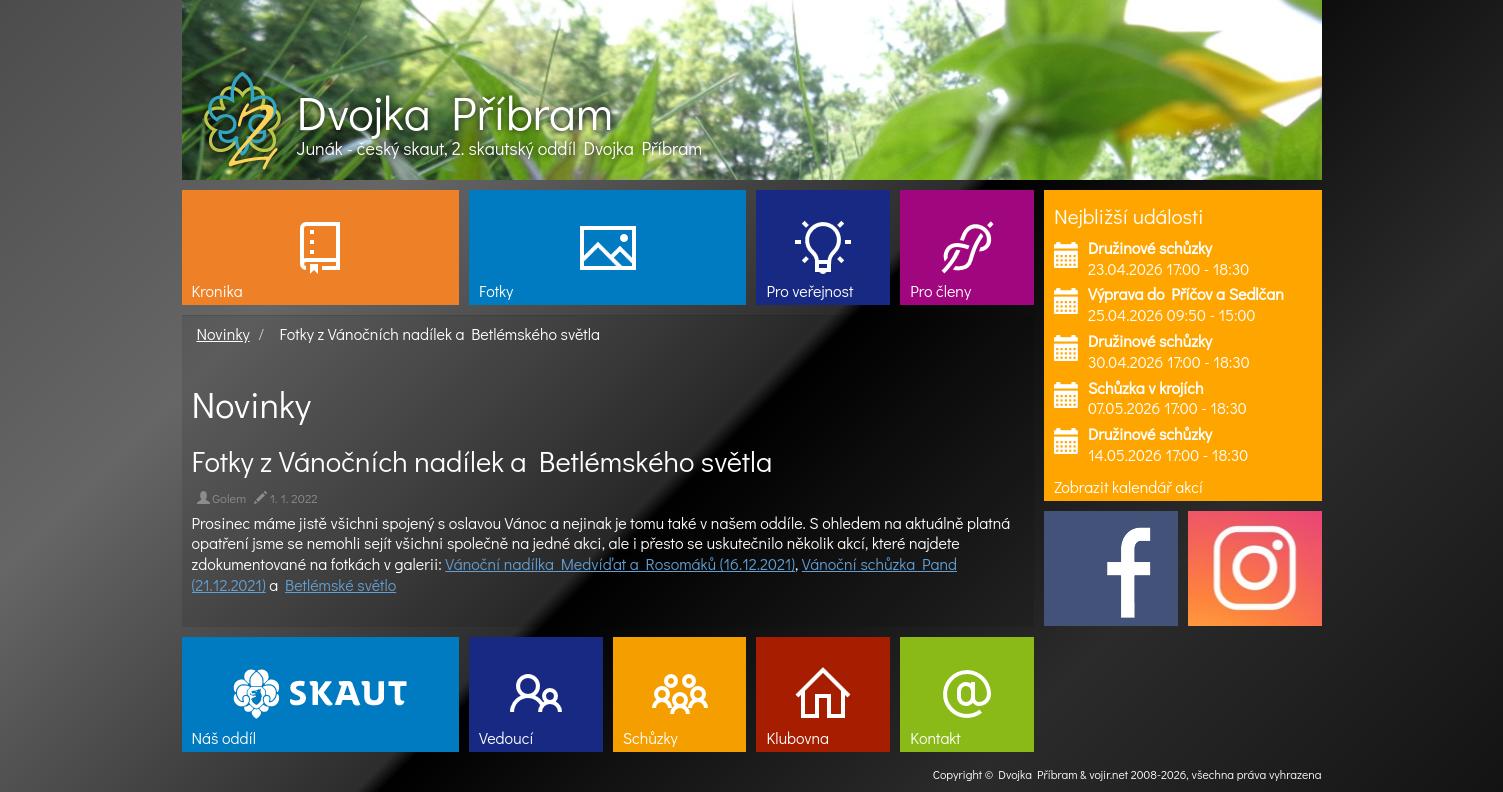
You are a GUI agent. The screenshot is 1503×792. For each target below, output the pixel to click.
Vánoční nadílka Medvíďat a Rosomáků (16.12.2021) (620, 563)
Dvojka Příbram (455, 112)
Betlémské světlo (340, 584)
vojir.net (1108, 774)
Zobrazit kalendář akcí (1128, 486)
